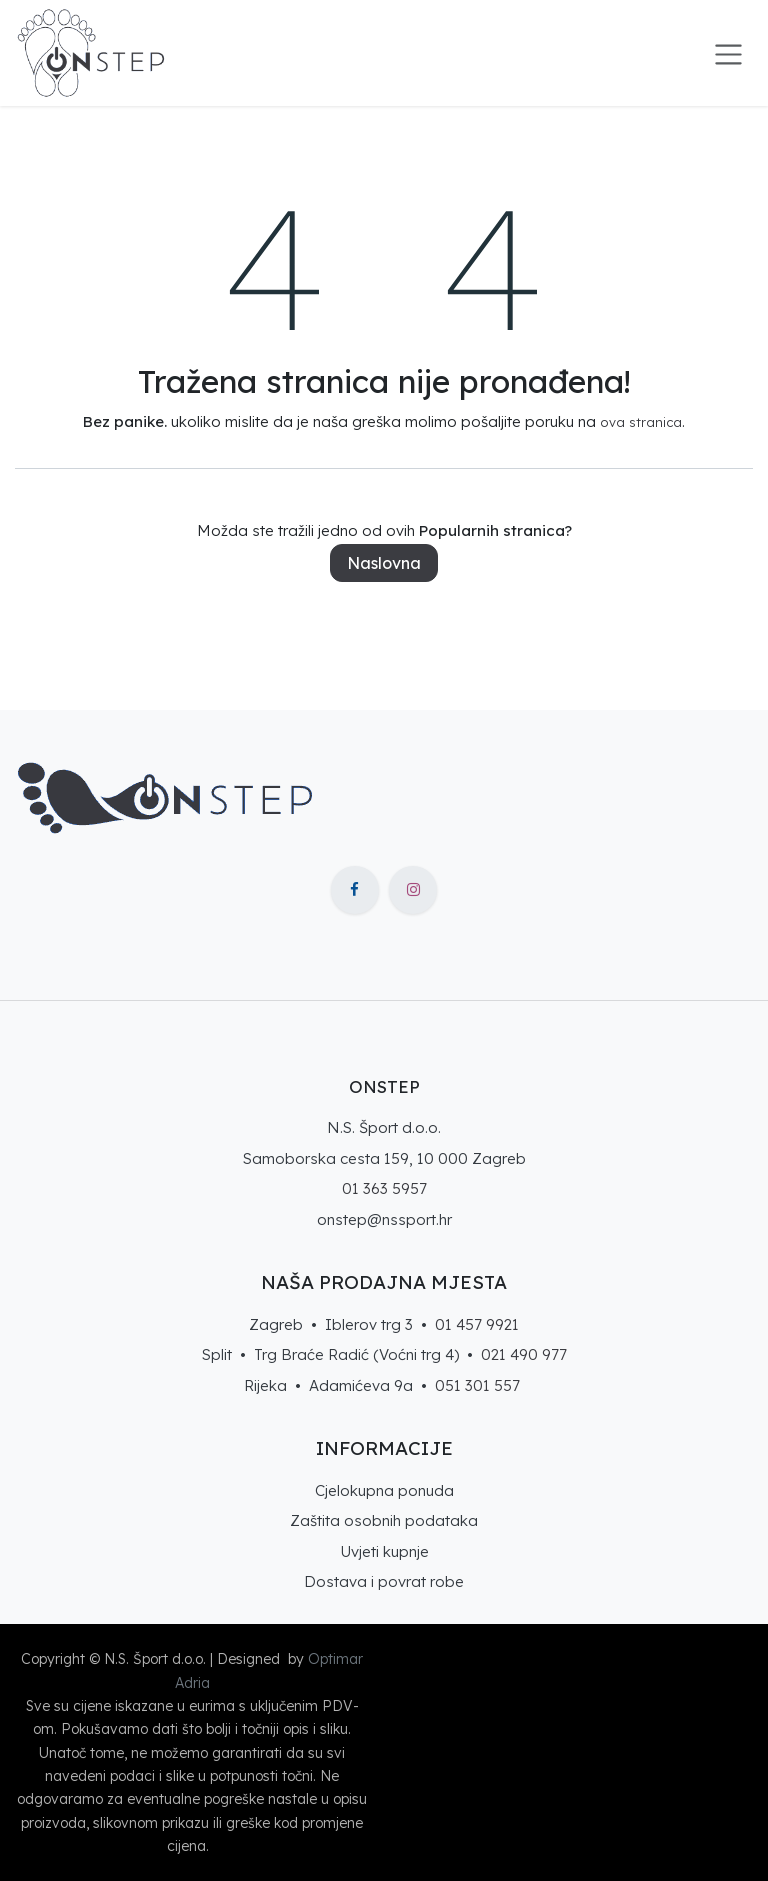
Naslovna (384, 563)
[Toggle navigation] (728, 53)
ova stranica (641, 422)
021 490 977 (524, 1354)
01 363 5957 (384, 1188)
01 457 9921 (477, 1324)
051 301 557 (477, 1385)
